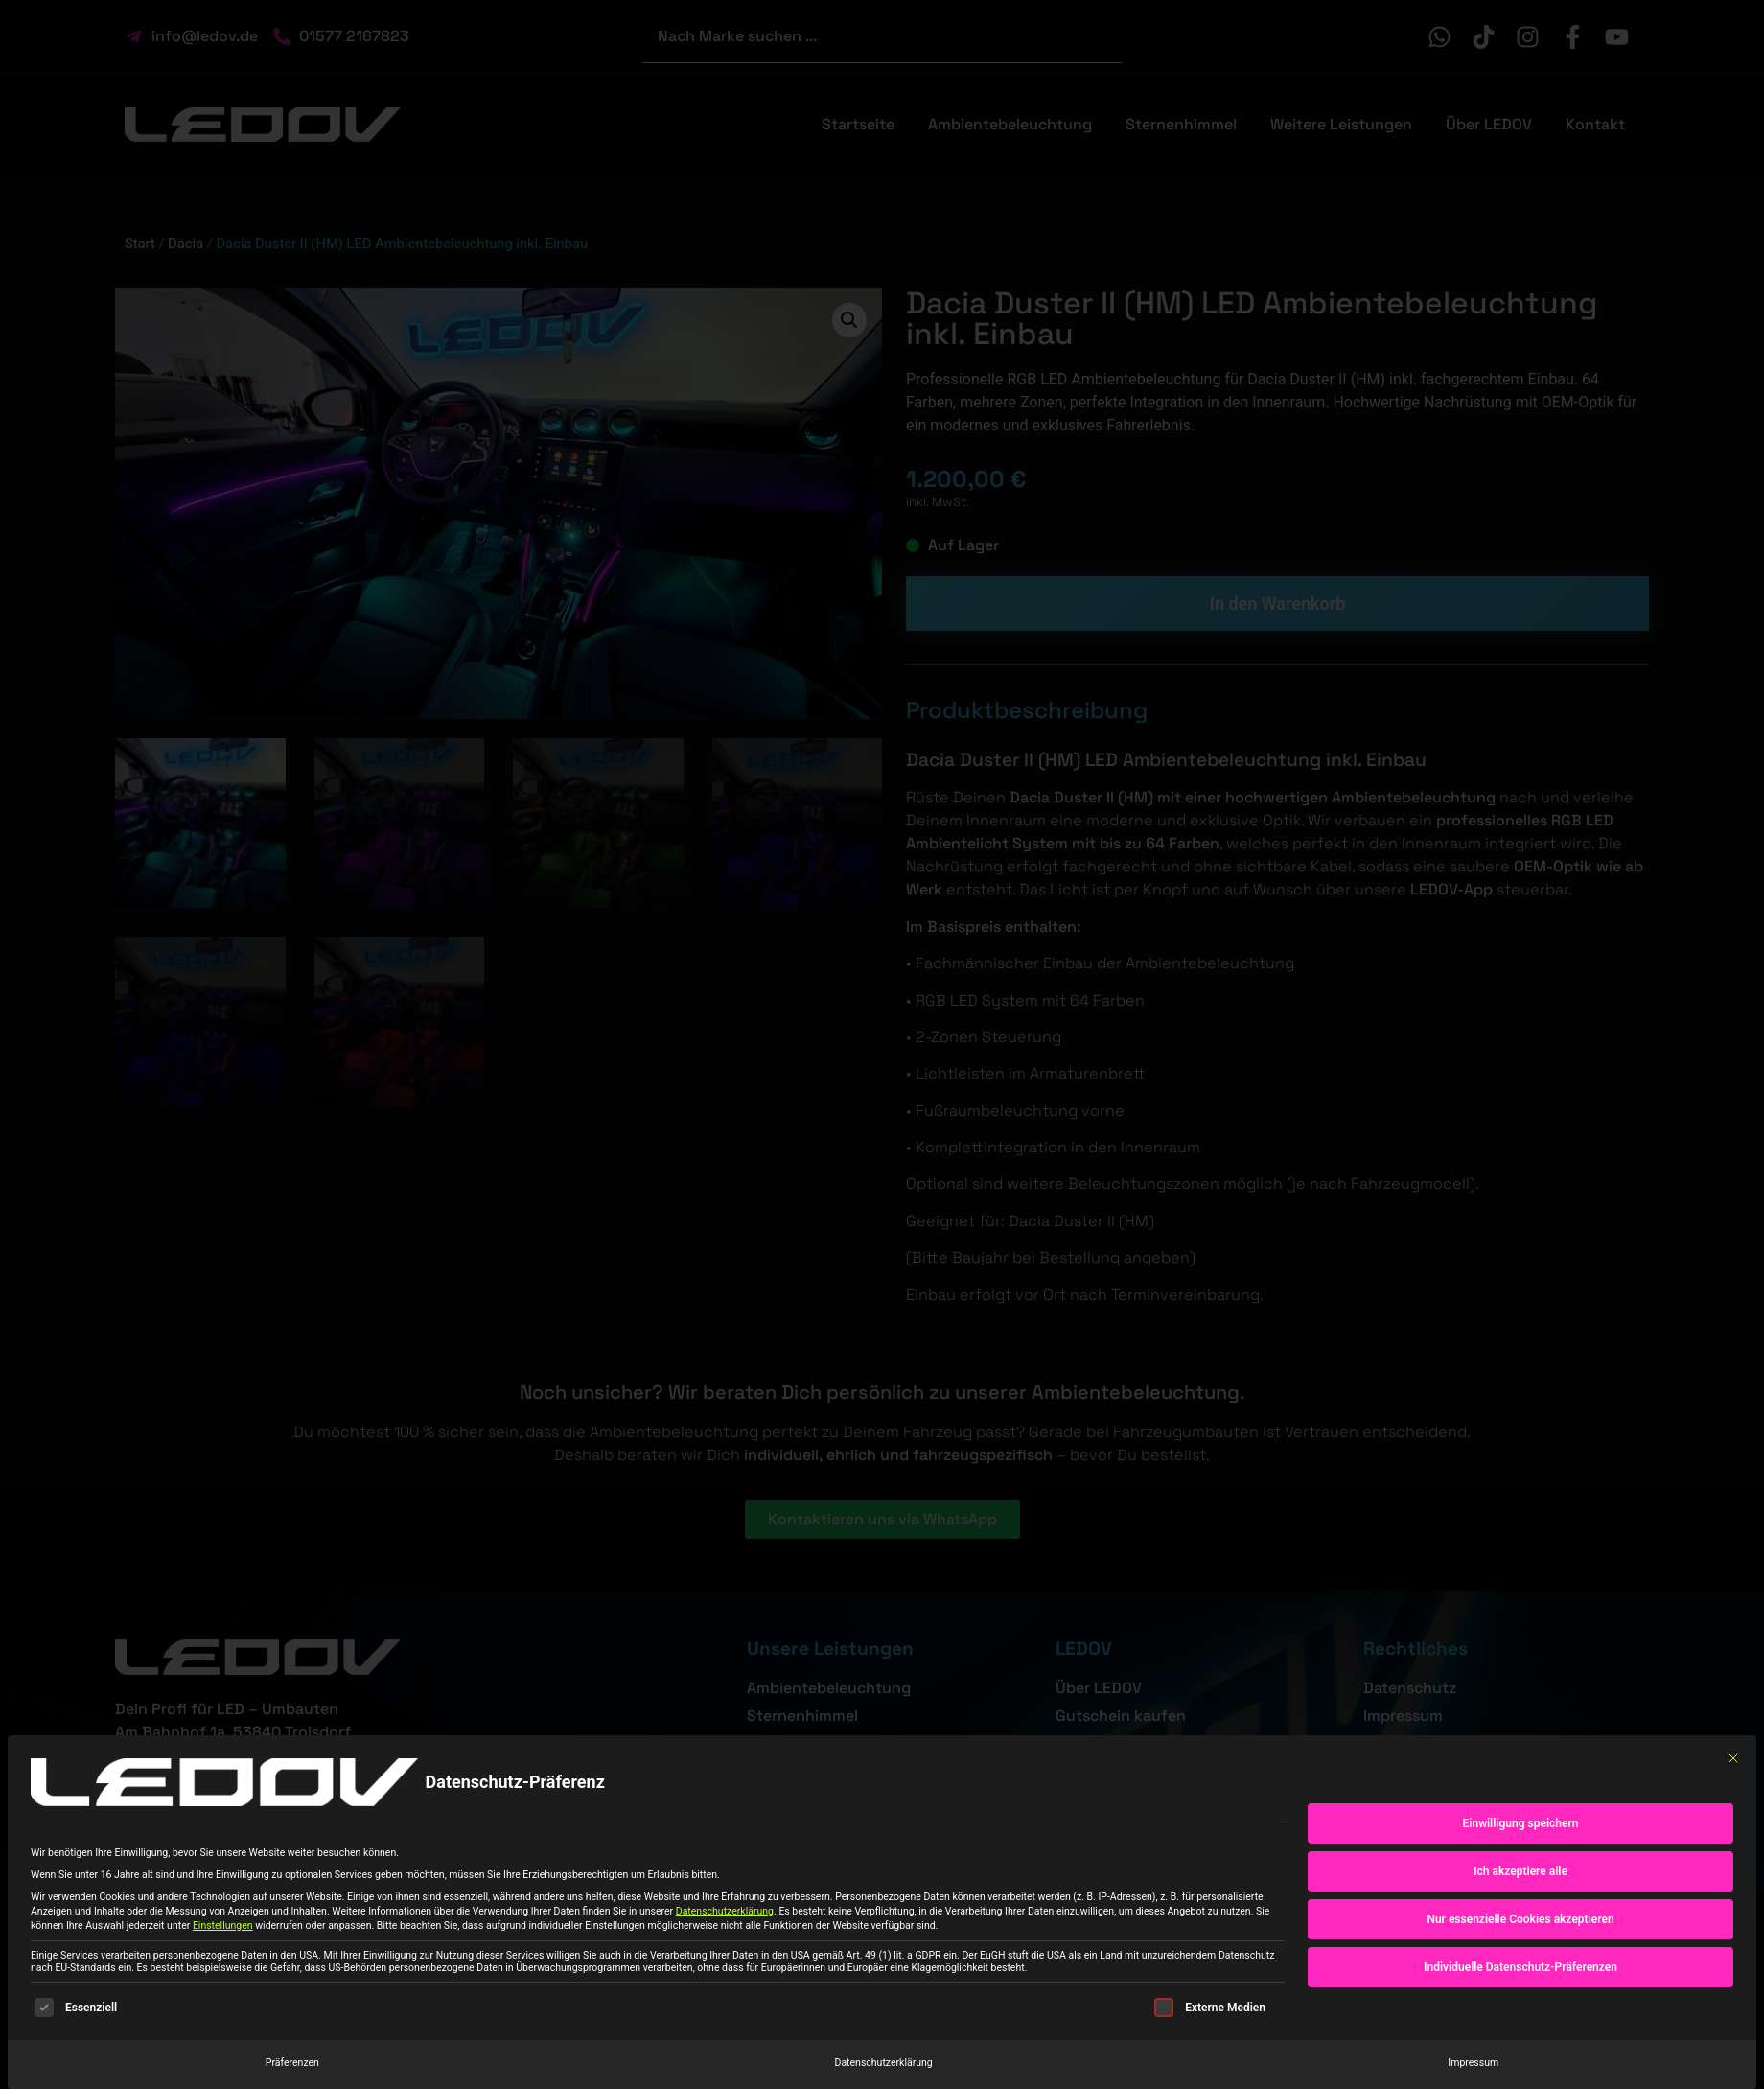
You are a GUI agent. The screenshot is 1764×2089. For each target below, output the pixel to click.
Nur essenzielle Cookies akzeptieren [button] (1520, 1919)
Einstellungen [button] (223, 1925)
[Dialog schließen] (1733, 1758)
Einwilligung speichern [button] (1521, 1823)
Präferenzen (292, 2062)
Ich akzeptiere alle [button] (1520, 1871)
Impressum (1473, 2062)
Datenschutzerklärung (725, 1911)
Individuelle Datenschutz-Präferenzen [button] (1520, 1967)
